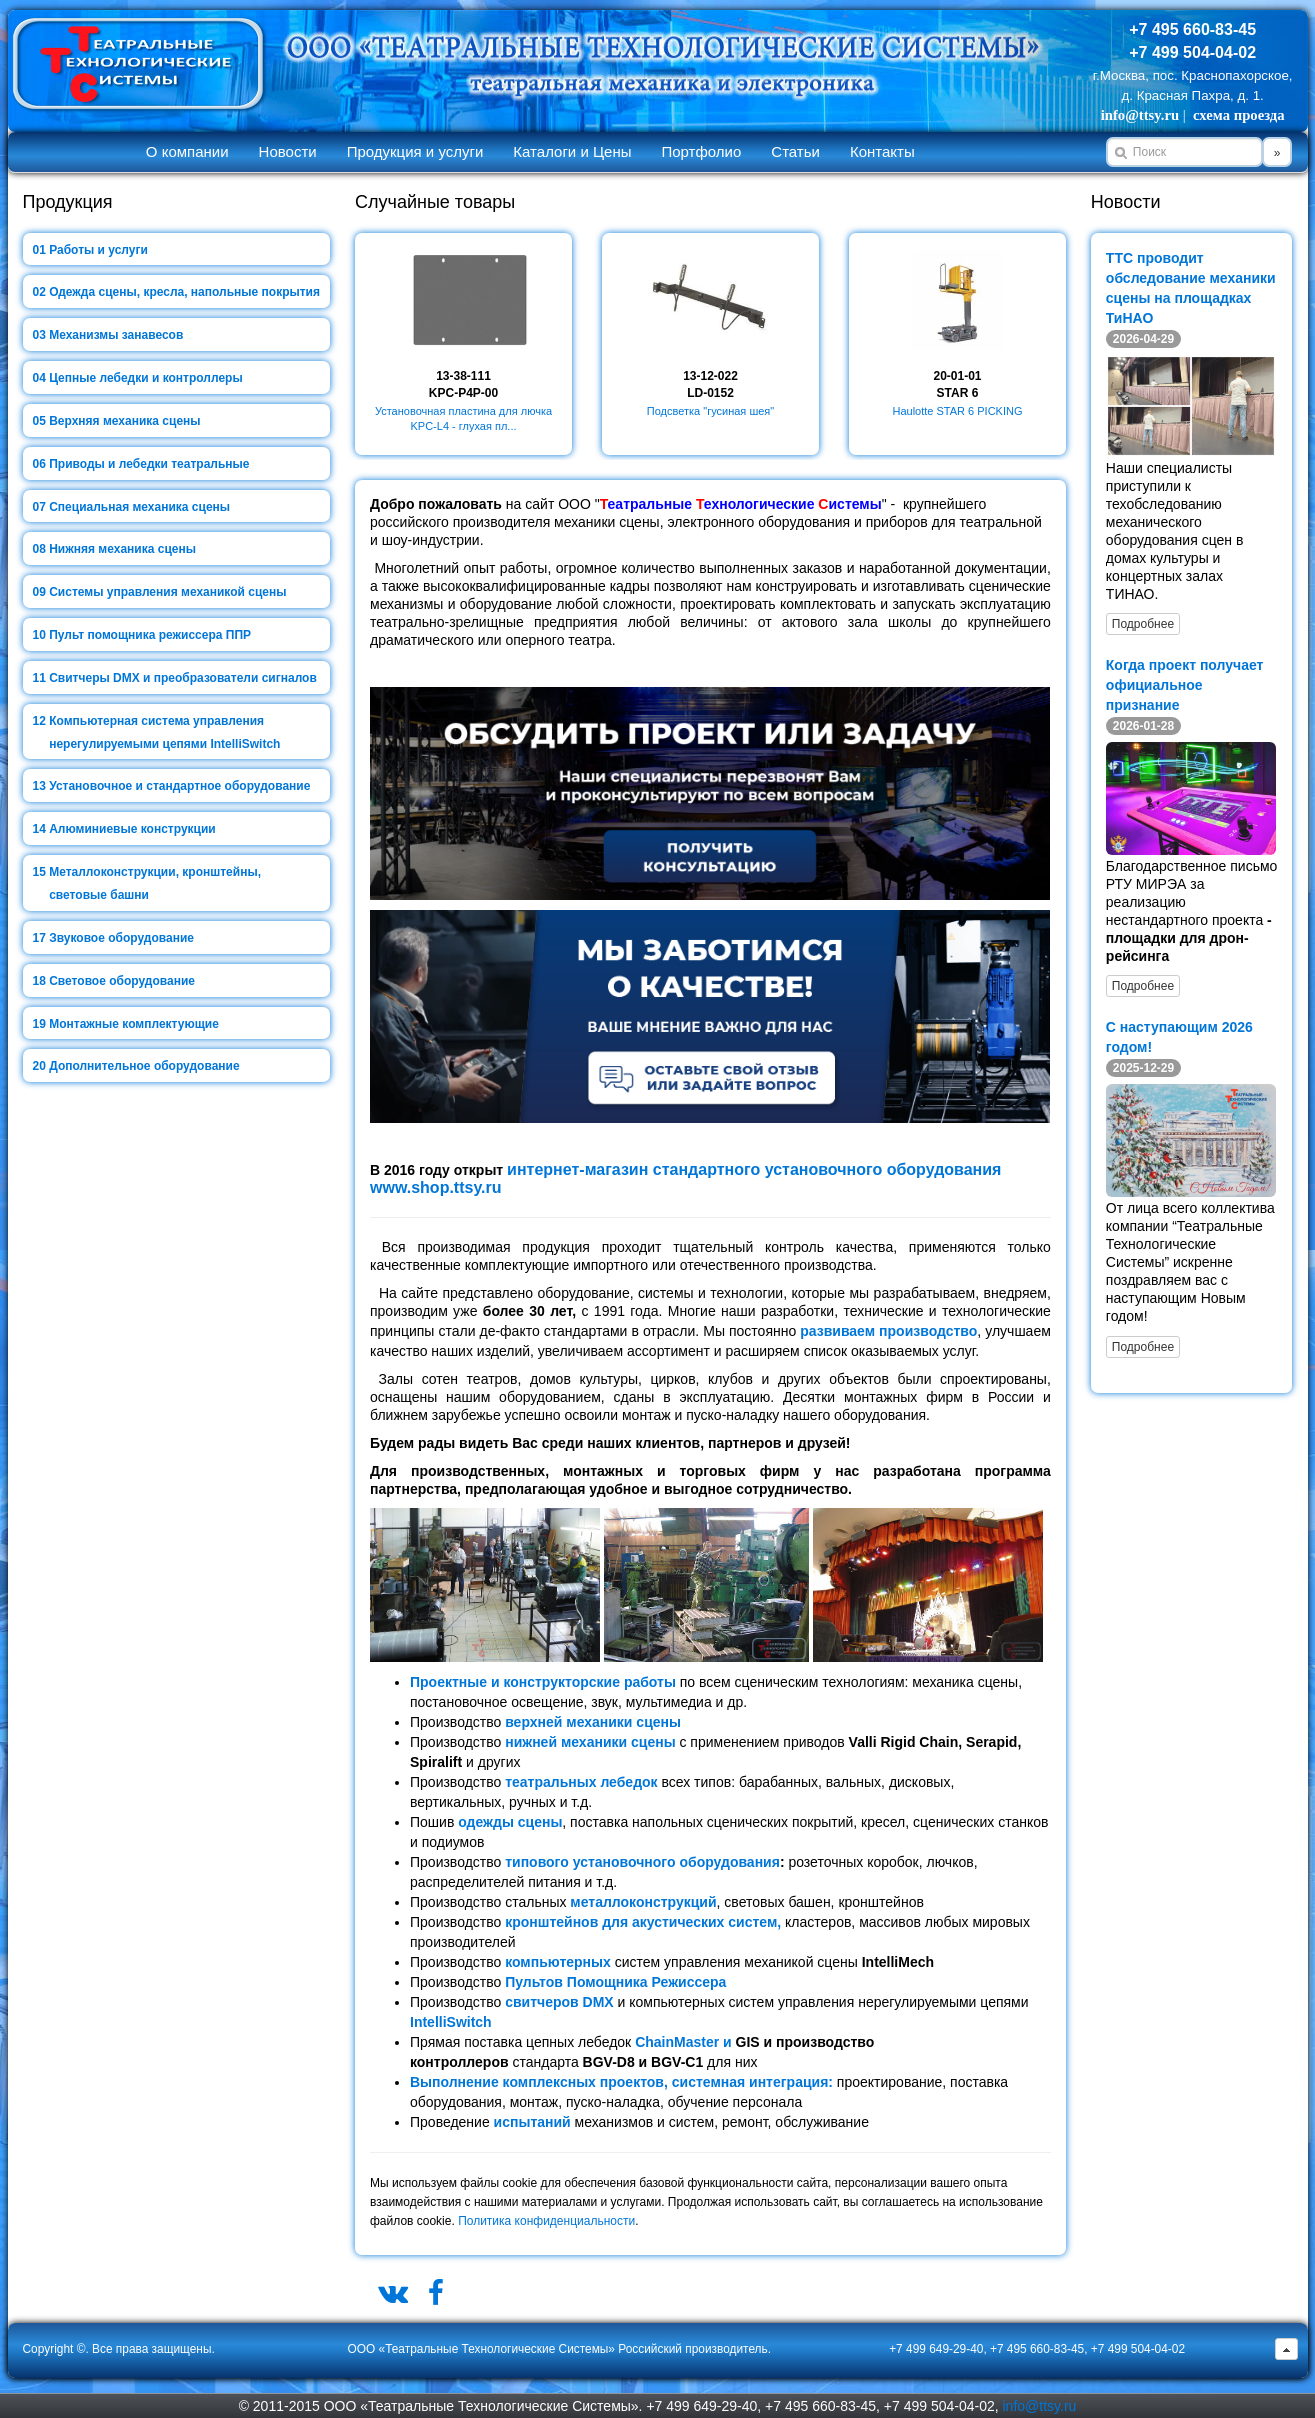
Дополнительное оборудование (144, 1066)
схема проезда (1238, 115)
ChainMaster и (685, 2042)
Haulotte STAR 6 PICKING (957, 411)
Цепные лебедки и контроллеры (145, 378)
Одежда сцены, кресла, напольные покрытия (184, 292)
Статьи (795, 151)
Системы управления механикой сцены (167, 592)
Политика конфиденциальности (546, 2221)
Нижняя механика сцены (122, 549)
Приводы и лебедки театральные (149, 464)
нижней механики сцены (590, 1742)
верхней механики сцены (593, 1722)
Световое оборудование (122, 981)
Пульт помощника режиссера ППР (150, 635)
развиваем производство (888, 1331)
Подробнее (1143, 624)
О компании (187, 151)
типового (537, 1862)
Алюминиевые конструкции (132, 829)
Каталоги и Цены (572, 151)
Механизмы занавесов (116, 335)
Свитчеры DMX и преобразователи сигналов (183, 678)
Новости (288, 151)
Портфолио (701, 151)
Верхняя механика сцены (124, 421)
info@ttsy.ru (1140, 115)
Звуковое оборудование (121, 938)
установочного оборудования (674, 1862)
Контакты (882, 151)
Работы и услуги (98, 250)
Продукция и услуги (415, 151)
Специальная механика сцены (139, 507)
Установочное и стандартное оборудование (179, 786)
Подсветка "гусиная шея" (710, 411)
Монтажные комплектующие (134, 1024)
